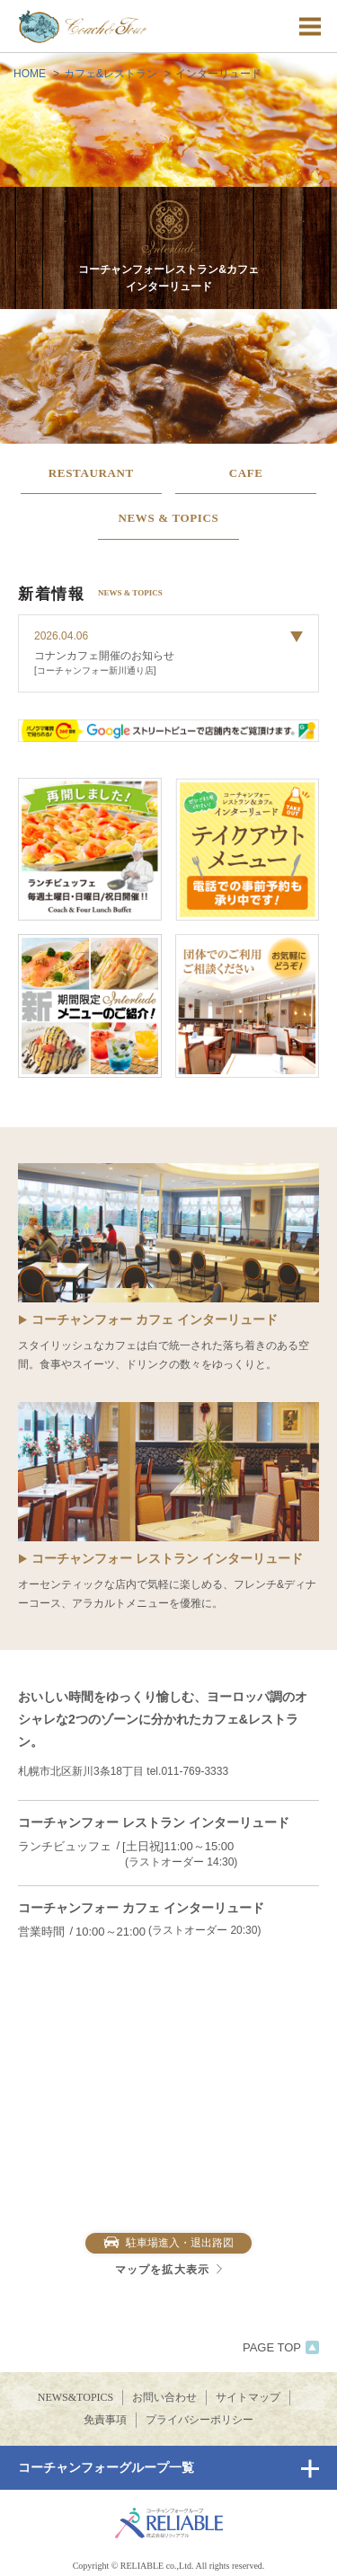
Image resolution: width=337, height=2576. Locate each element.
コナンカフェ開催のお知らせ (104, 655)
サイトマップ (248, 2397)
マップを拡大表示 (169, 2269)
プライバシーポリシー (199, 2419)
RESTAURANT (91, 473)
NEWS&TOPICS (75, 2397)
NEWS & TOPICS (168, 518)
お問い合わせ (164, 2397)
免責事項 (105, 2419)
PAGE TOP (281, 2347)
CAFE (246, 473)
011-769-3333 (194, 1771)
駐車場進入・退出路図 (168, 2242)
